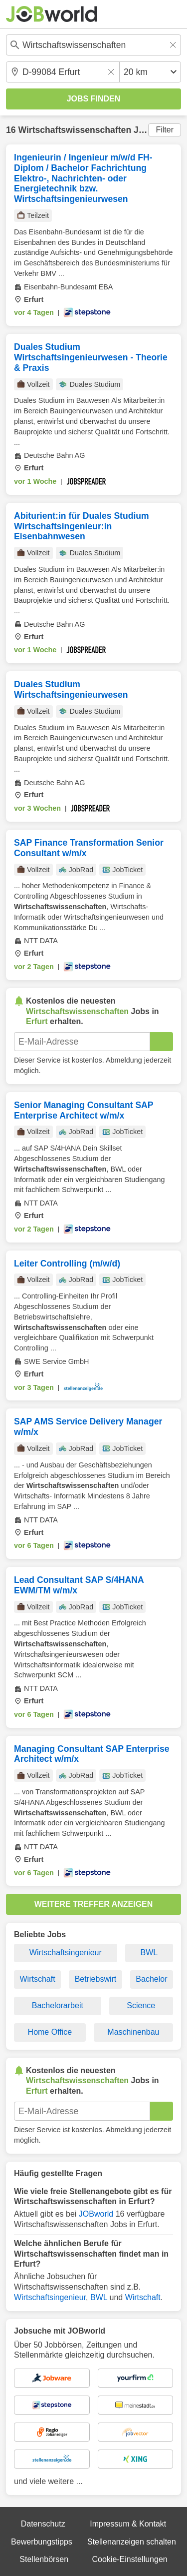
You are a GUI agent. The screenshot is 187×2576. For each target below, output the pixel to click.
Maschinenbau (133, 2032)
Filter (165, 129)
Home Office (50, 2032)
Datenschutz (43, 2524)
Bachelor (151, 1979)
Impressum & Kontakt (128, 2524)
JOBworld (96, 2214)
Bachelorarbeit (57, 2005)
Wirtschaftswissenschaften (74, 130)
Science (141, 2005)
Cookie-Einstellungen (129, 2559)
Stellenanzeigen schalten (131, 2542)
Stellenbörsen (43, 2559)
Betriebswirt (96, 1979)
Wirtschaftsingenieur (65, 1952)
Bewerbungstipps (41, 2542)
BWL (149, 1952)
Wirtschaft (37, 1979)
